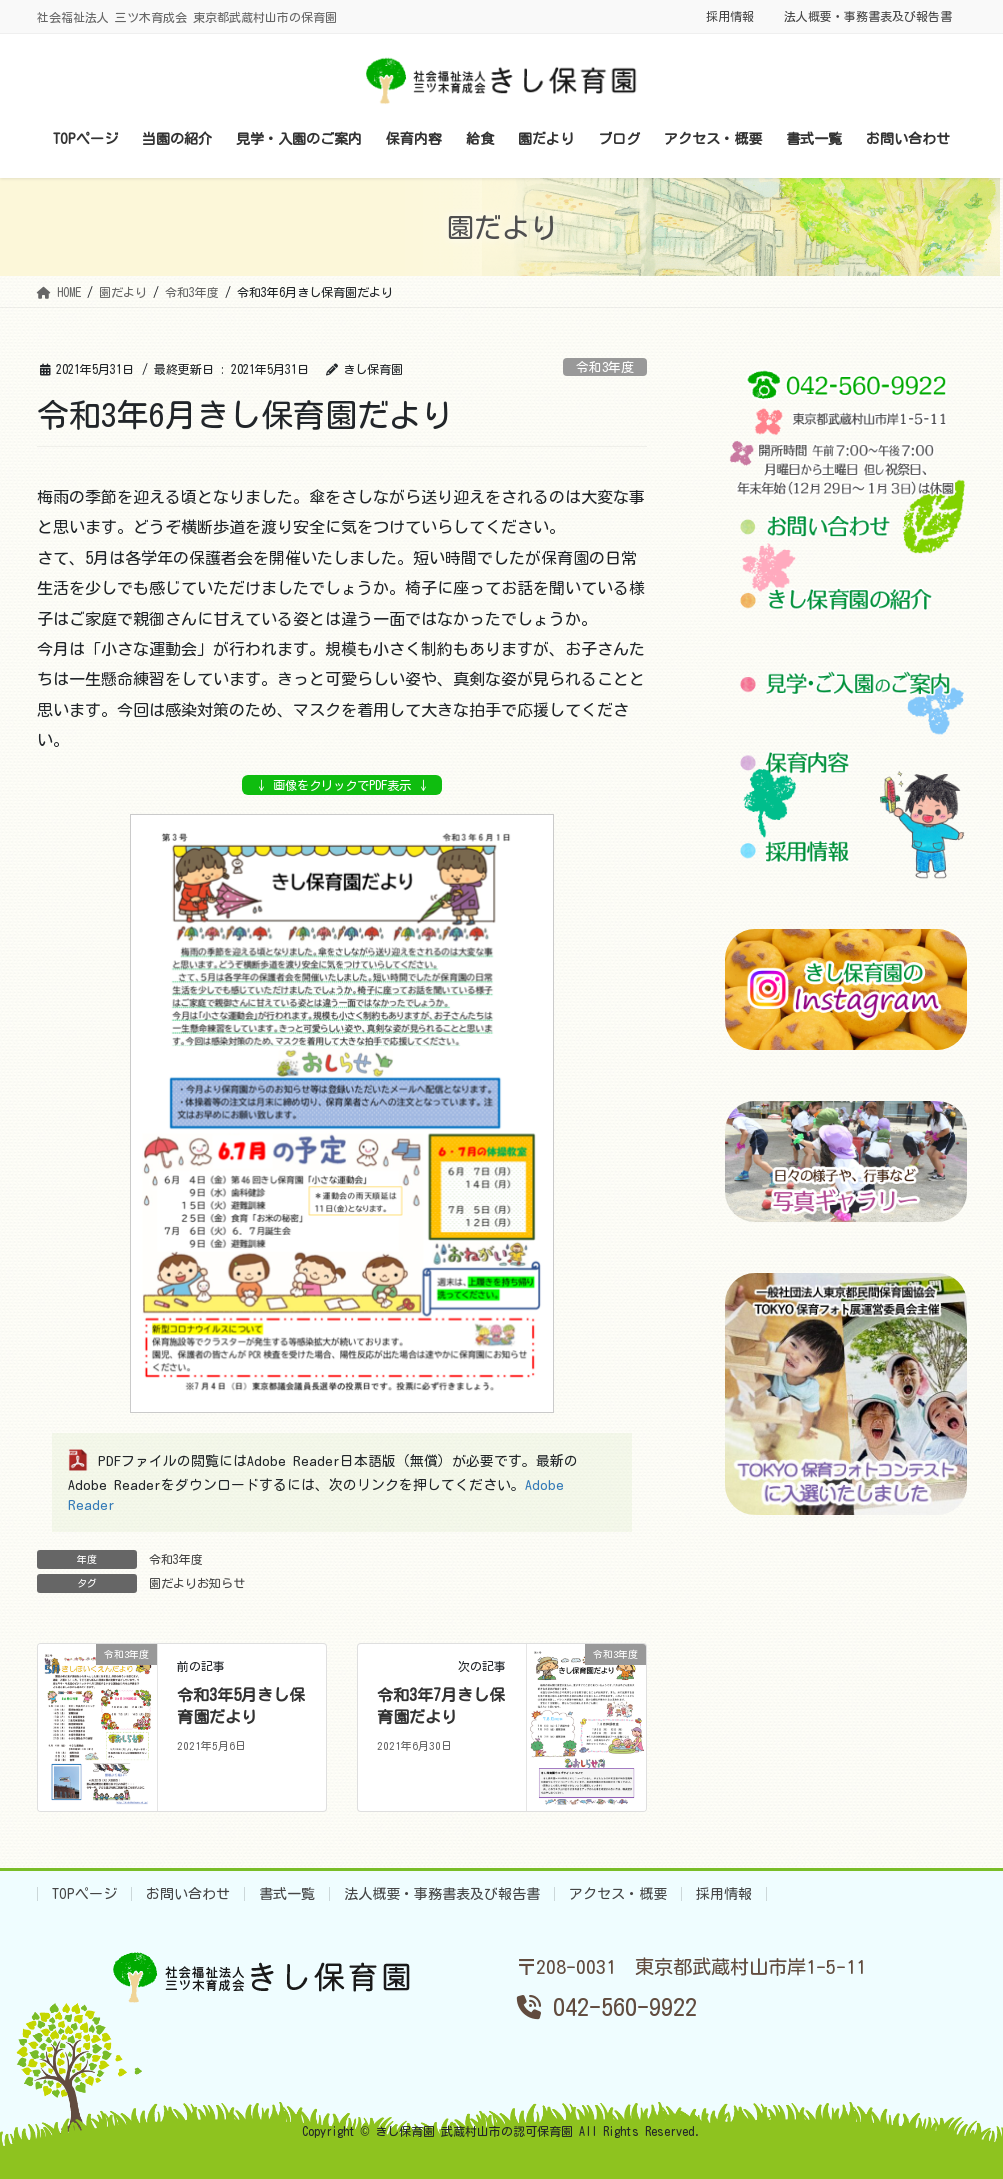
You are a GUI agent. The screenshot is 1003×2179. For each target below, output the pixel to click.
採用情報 (730, 16)
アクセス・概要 (618, 1894)
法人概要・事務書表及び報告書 (868, 16)
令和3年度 (605, 367)
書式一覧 (287, 1894)
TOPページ (84, 1894)
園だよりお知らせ (197, 1583)
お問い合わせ (188, 1894)
